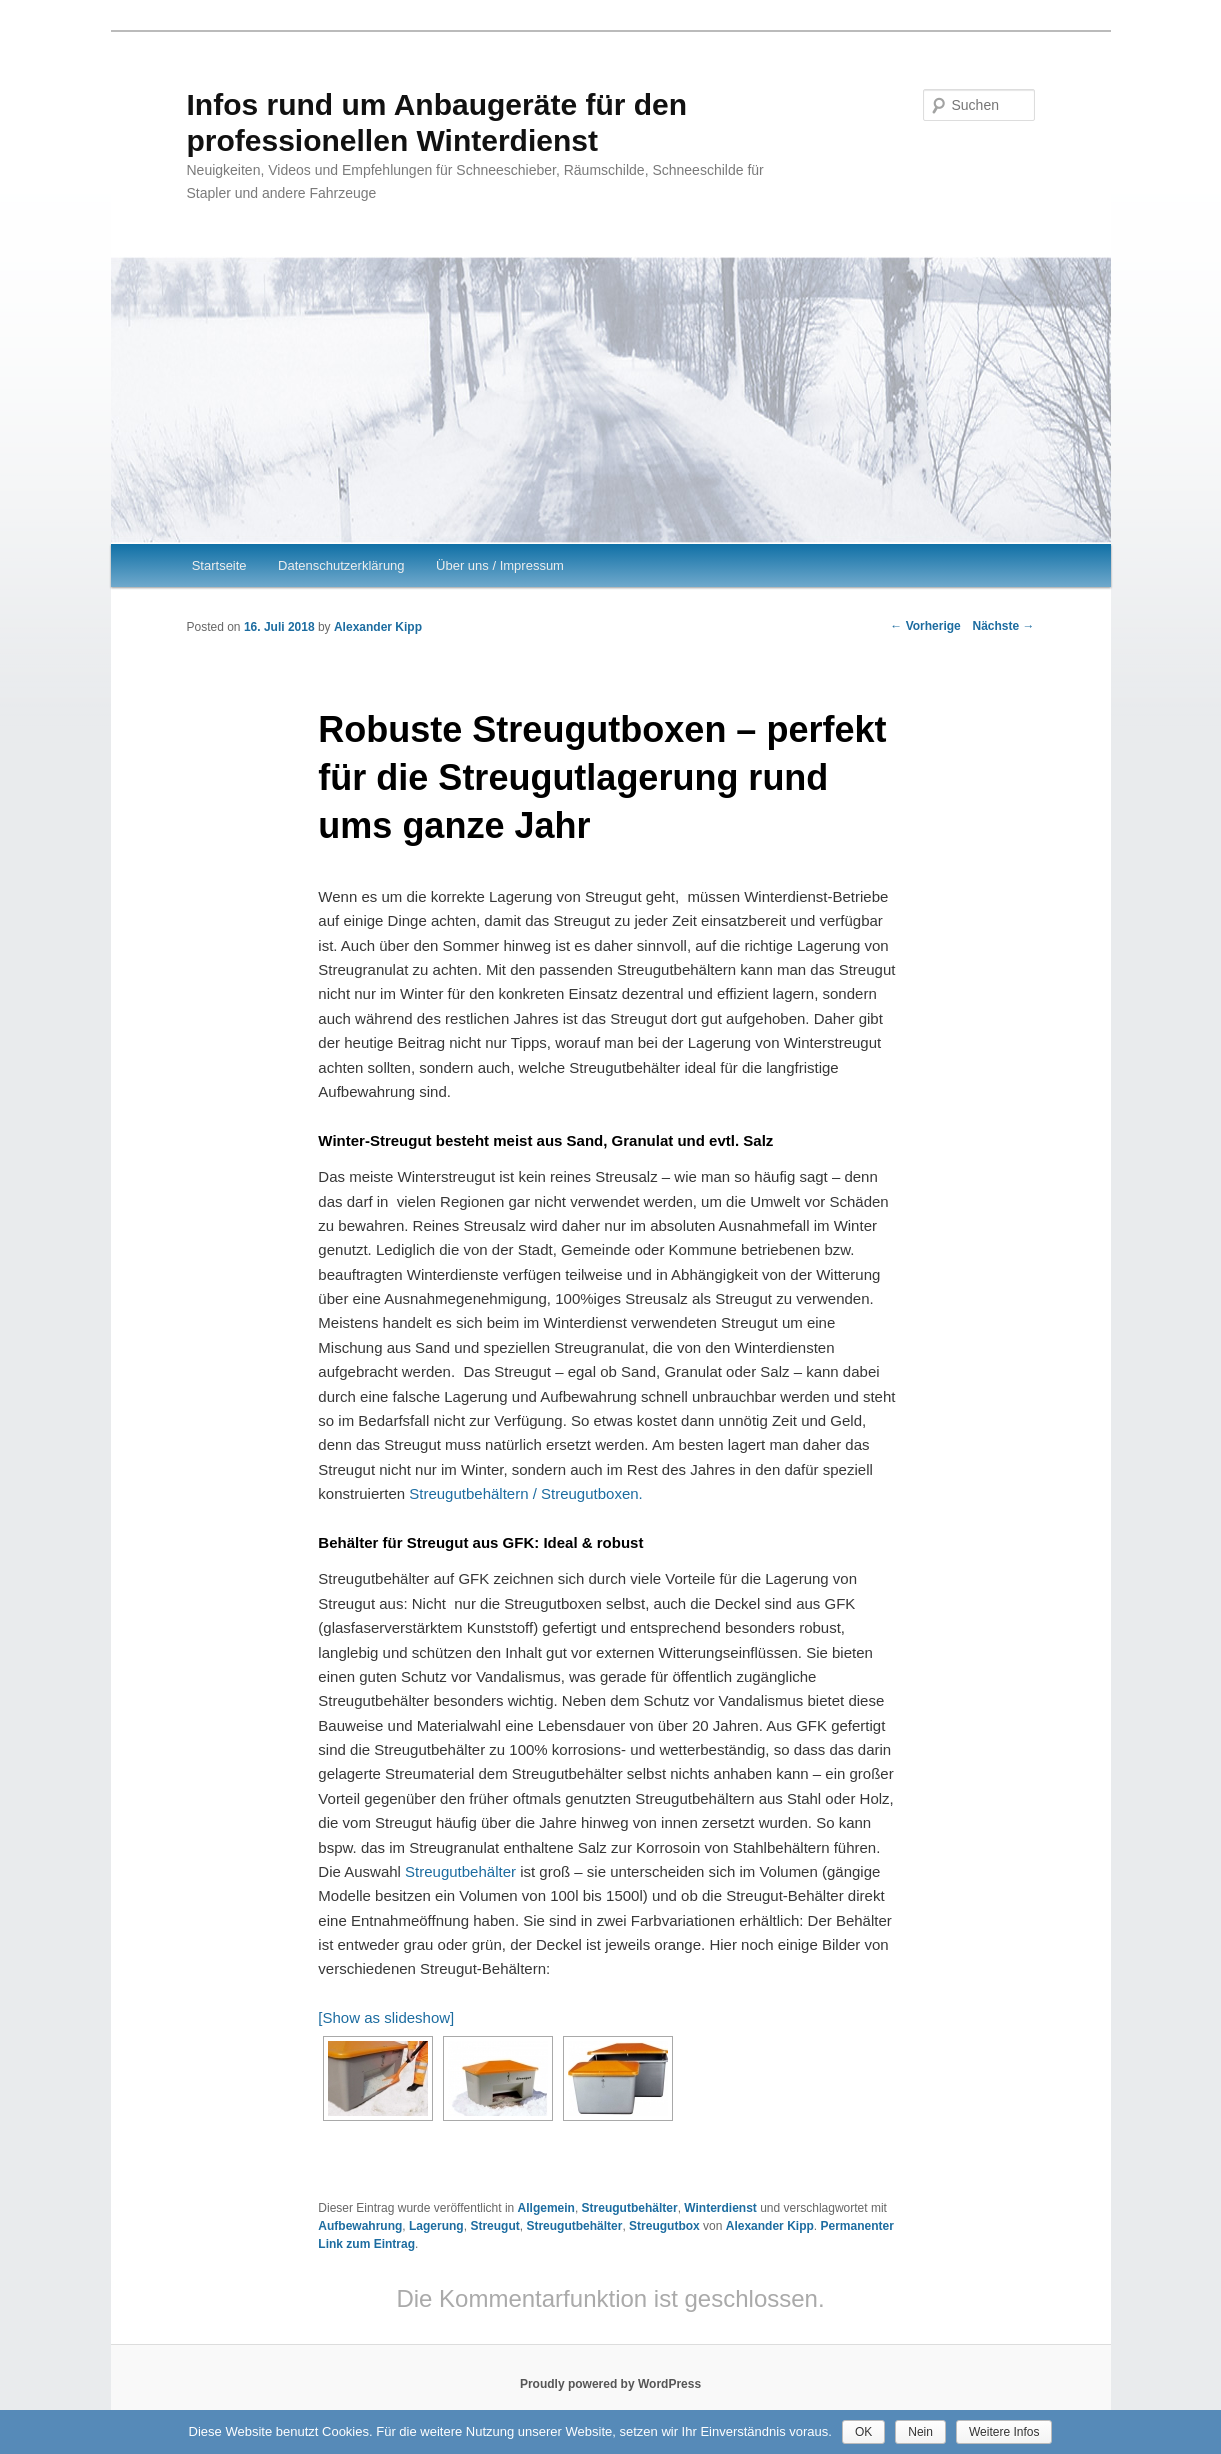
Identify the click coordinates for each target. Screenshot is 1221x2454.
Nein (920, 2432)
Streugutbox (664, 2226)
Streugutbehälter (460, 1871)
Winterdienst (720, 2208)
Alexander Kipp (378, 627)
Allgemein (546, 2208)
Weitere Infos (1004, 2432)
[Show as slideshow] (386, 2017)
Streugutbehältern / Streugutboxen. (526, 1493)
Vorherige (925, 626)
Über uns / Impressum (500, 565)
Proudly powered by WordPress (610, 2384)
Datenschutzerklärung (341, 565)
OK (863, 2432)
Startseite (219, 565)
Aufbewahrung (360, 2226)
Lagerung (436, 2226)
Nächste (1003, 626)
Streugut (494, 2226)
